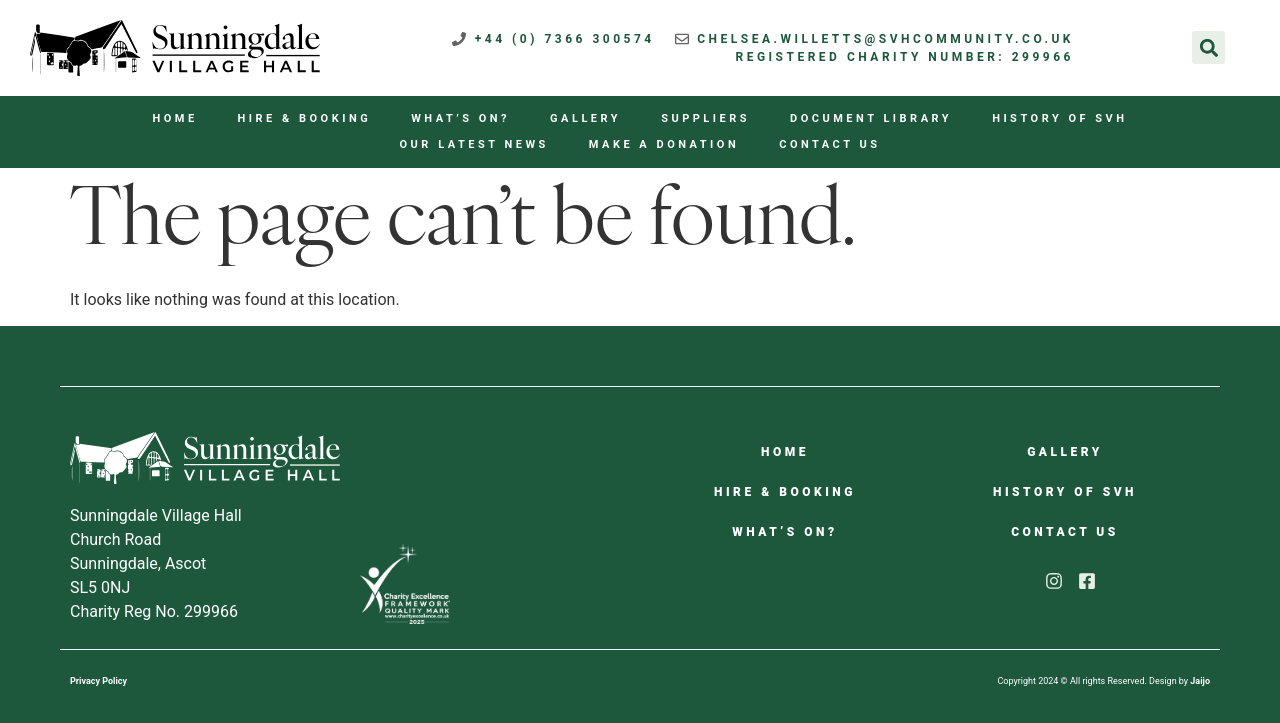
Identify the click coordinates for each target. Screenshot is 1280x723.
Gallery (585, 118)
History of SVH (1059, 118)
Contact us (829, 144)
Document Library (871, 118)
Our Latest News (474, 144)
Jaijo (1200, 681)
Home (174, 118)
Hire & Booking (305, 118)
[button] (1208, 47)
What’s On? (460, 118)
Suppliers (705, 118)
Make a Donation (664, 144)
